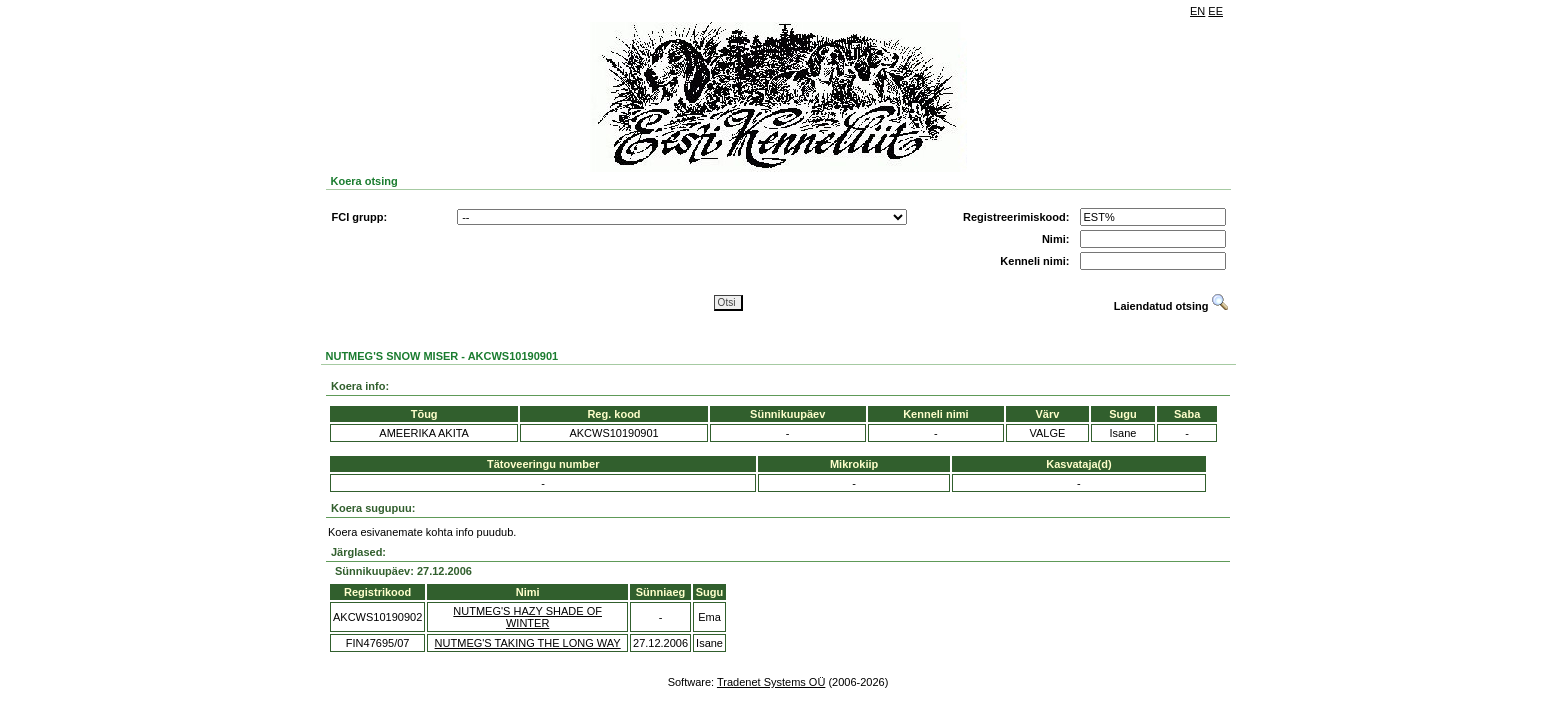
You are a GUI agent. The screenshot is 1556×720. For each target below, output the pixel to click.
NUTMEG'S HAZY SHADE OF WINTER (527, 617)
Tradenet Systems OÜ (771, 682)
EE (1215, 11)
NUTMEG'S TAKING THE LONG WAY (528, 643)
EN (1197, 11)
